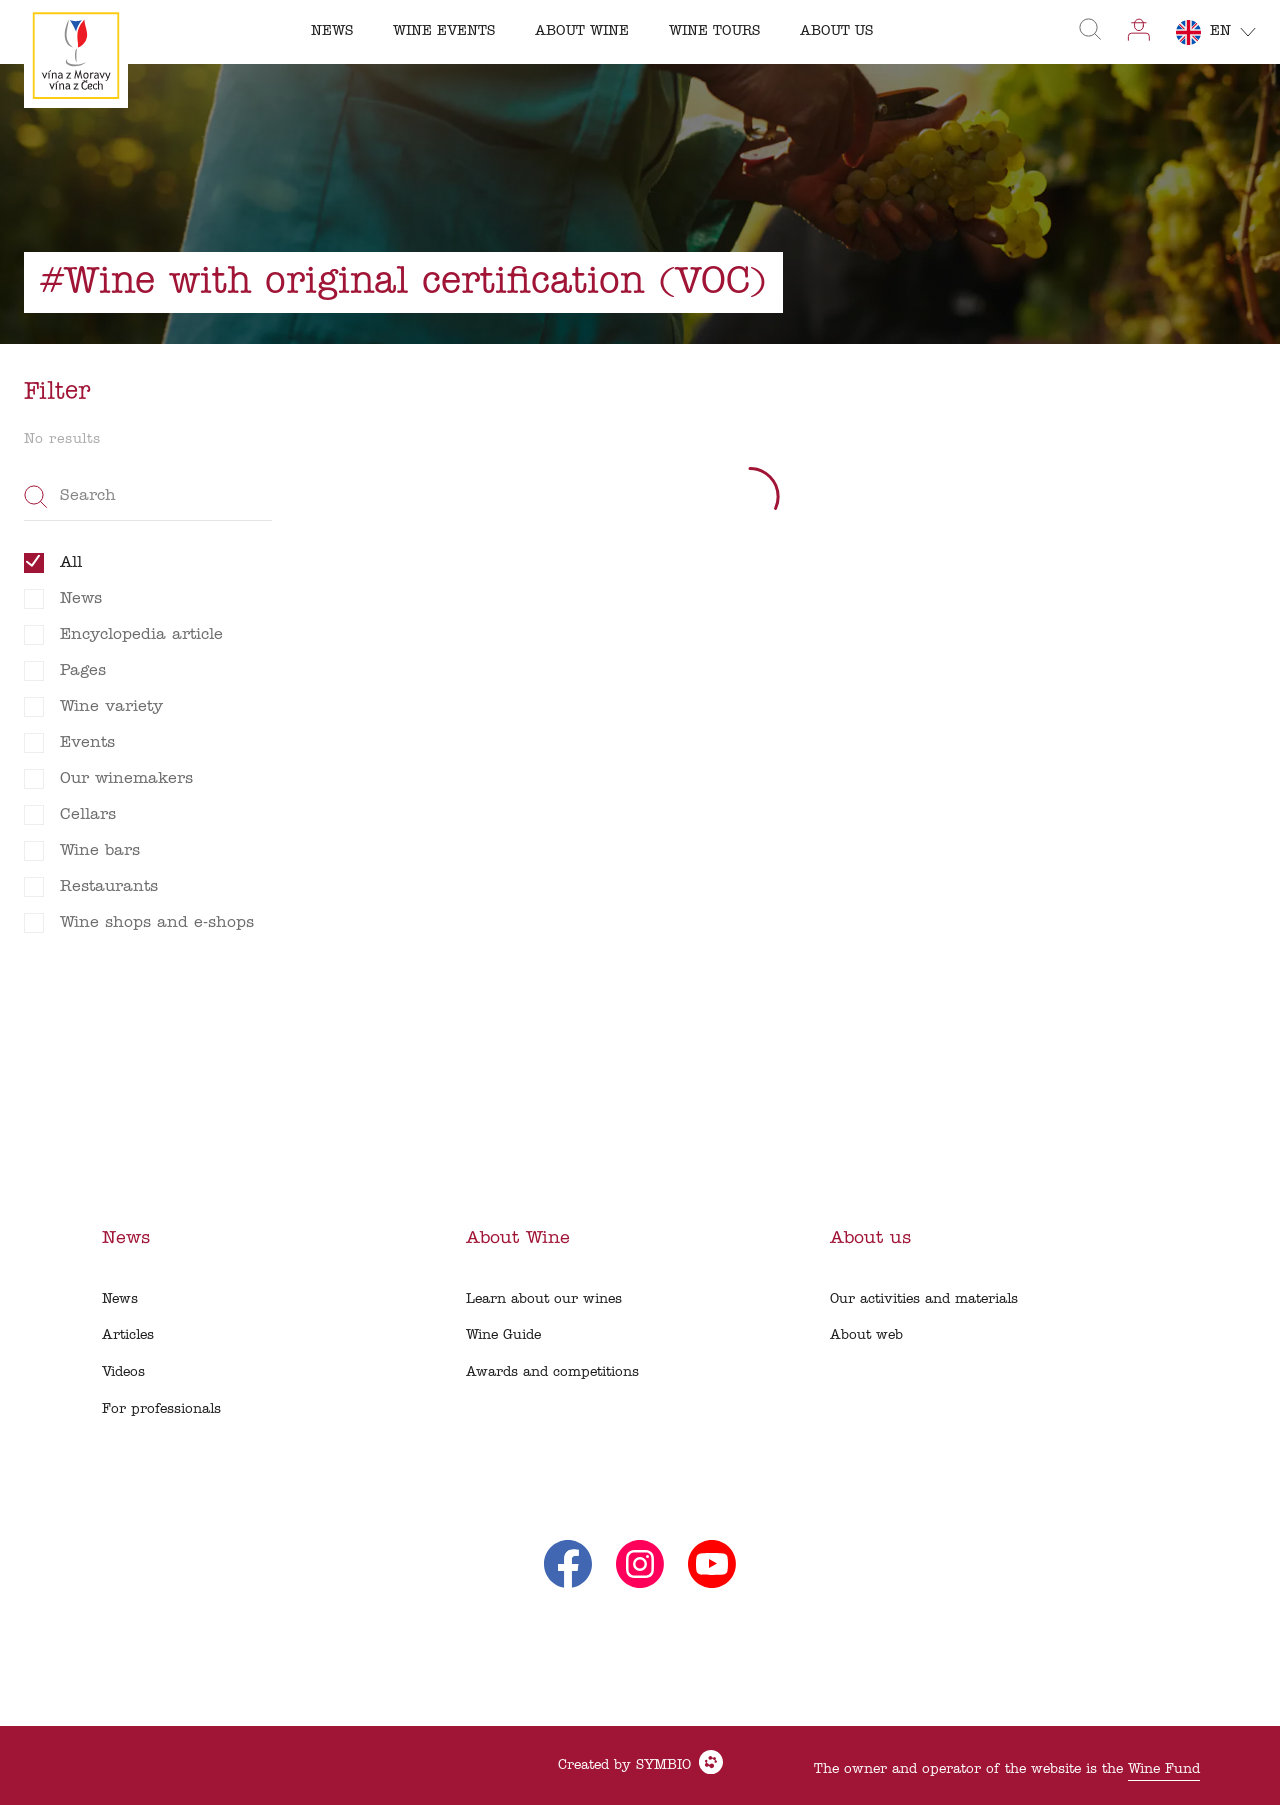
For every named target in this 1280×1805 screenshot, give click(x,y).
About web (866, 1335)
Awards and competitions (552, 1372)
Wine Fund (1164, 1769)
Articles (128, 1335)
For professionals (161, 1409)
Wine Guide (503, 1335)
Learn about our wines (544, 1299)
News (120, 1299)
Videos (123, 1372)
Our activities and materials (924, 1299)
